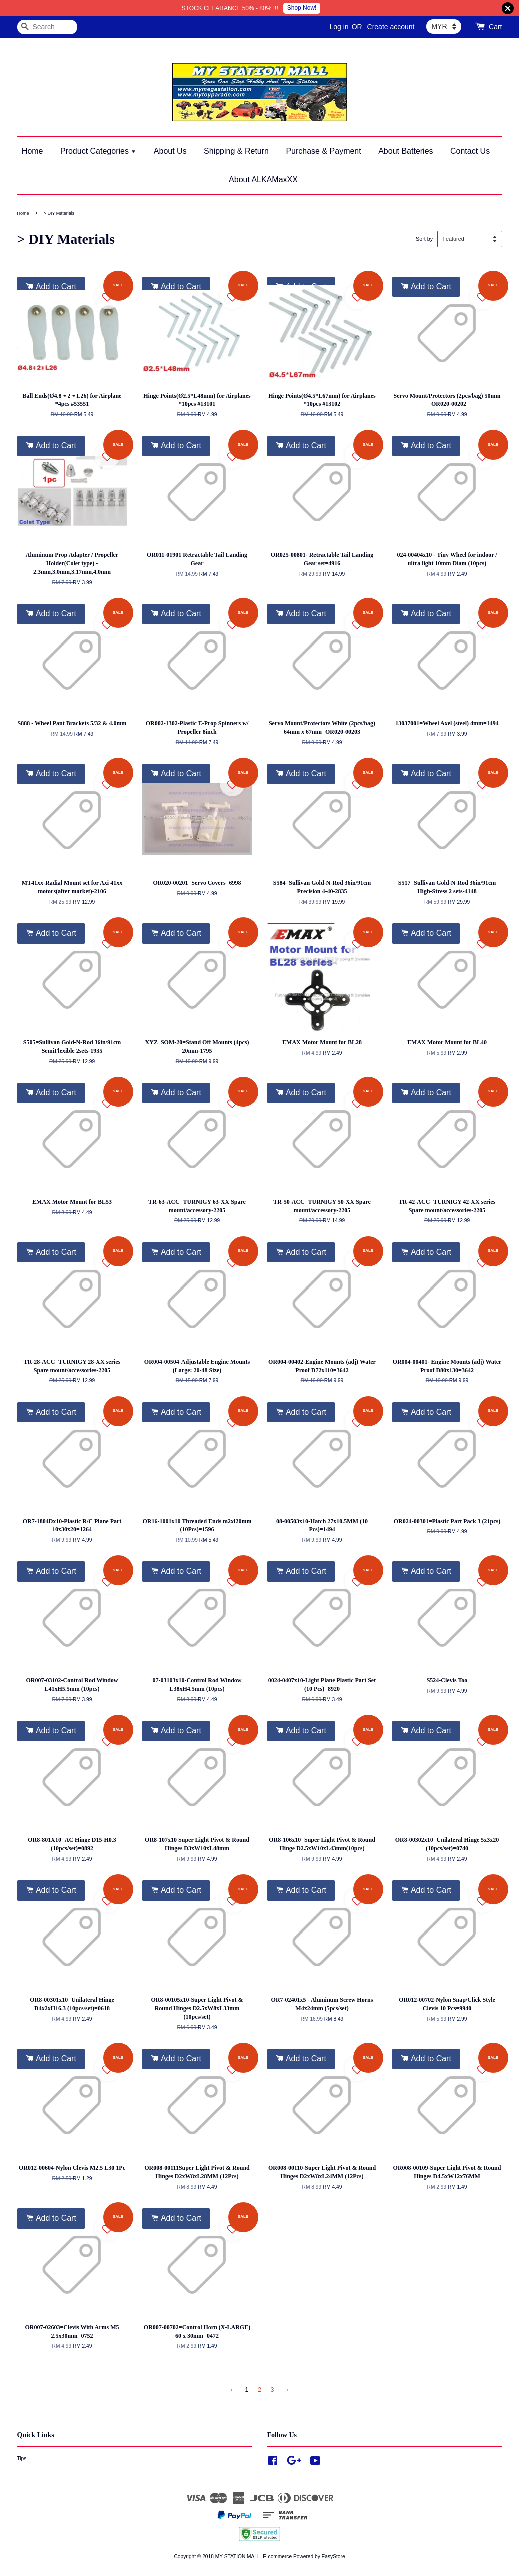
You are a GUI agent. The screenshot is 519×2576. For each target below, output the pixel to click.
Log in (338, 27)
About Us (170, 151)
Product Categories (98, 151)
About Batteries (405, 151)
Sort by (424, 239)
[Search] (47, 27)
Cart (495, 27)
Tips (22, 2458)
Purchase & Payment (323, 151)
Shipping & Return (236, 151)
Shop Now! (302, 7)
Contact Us (470, 151)
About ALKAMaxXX (263, 179)
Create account (391, 27)
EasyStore (333, 2556)
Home (32, 151)
